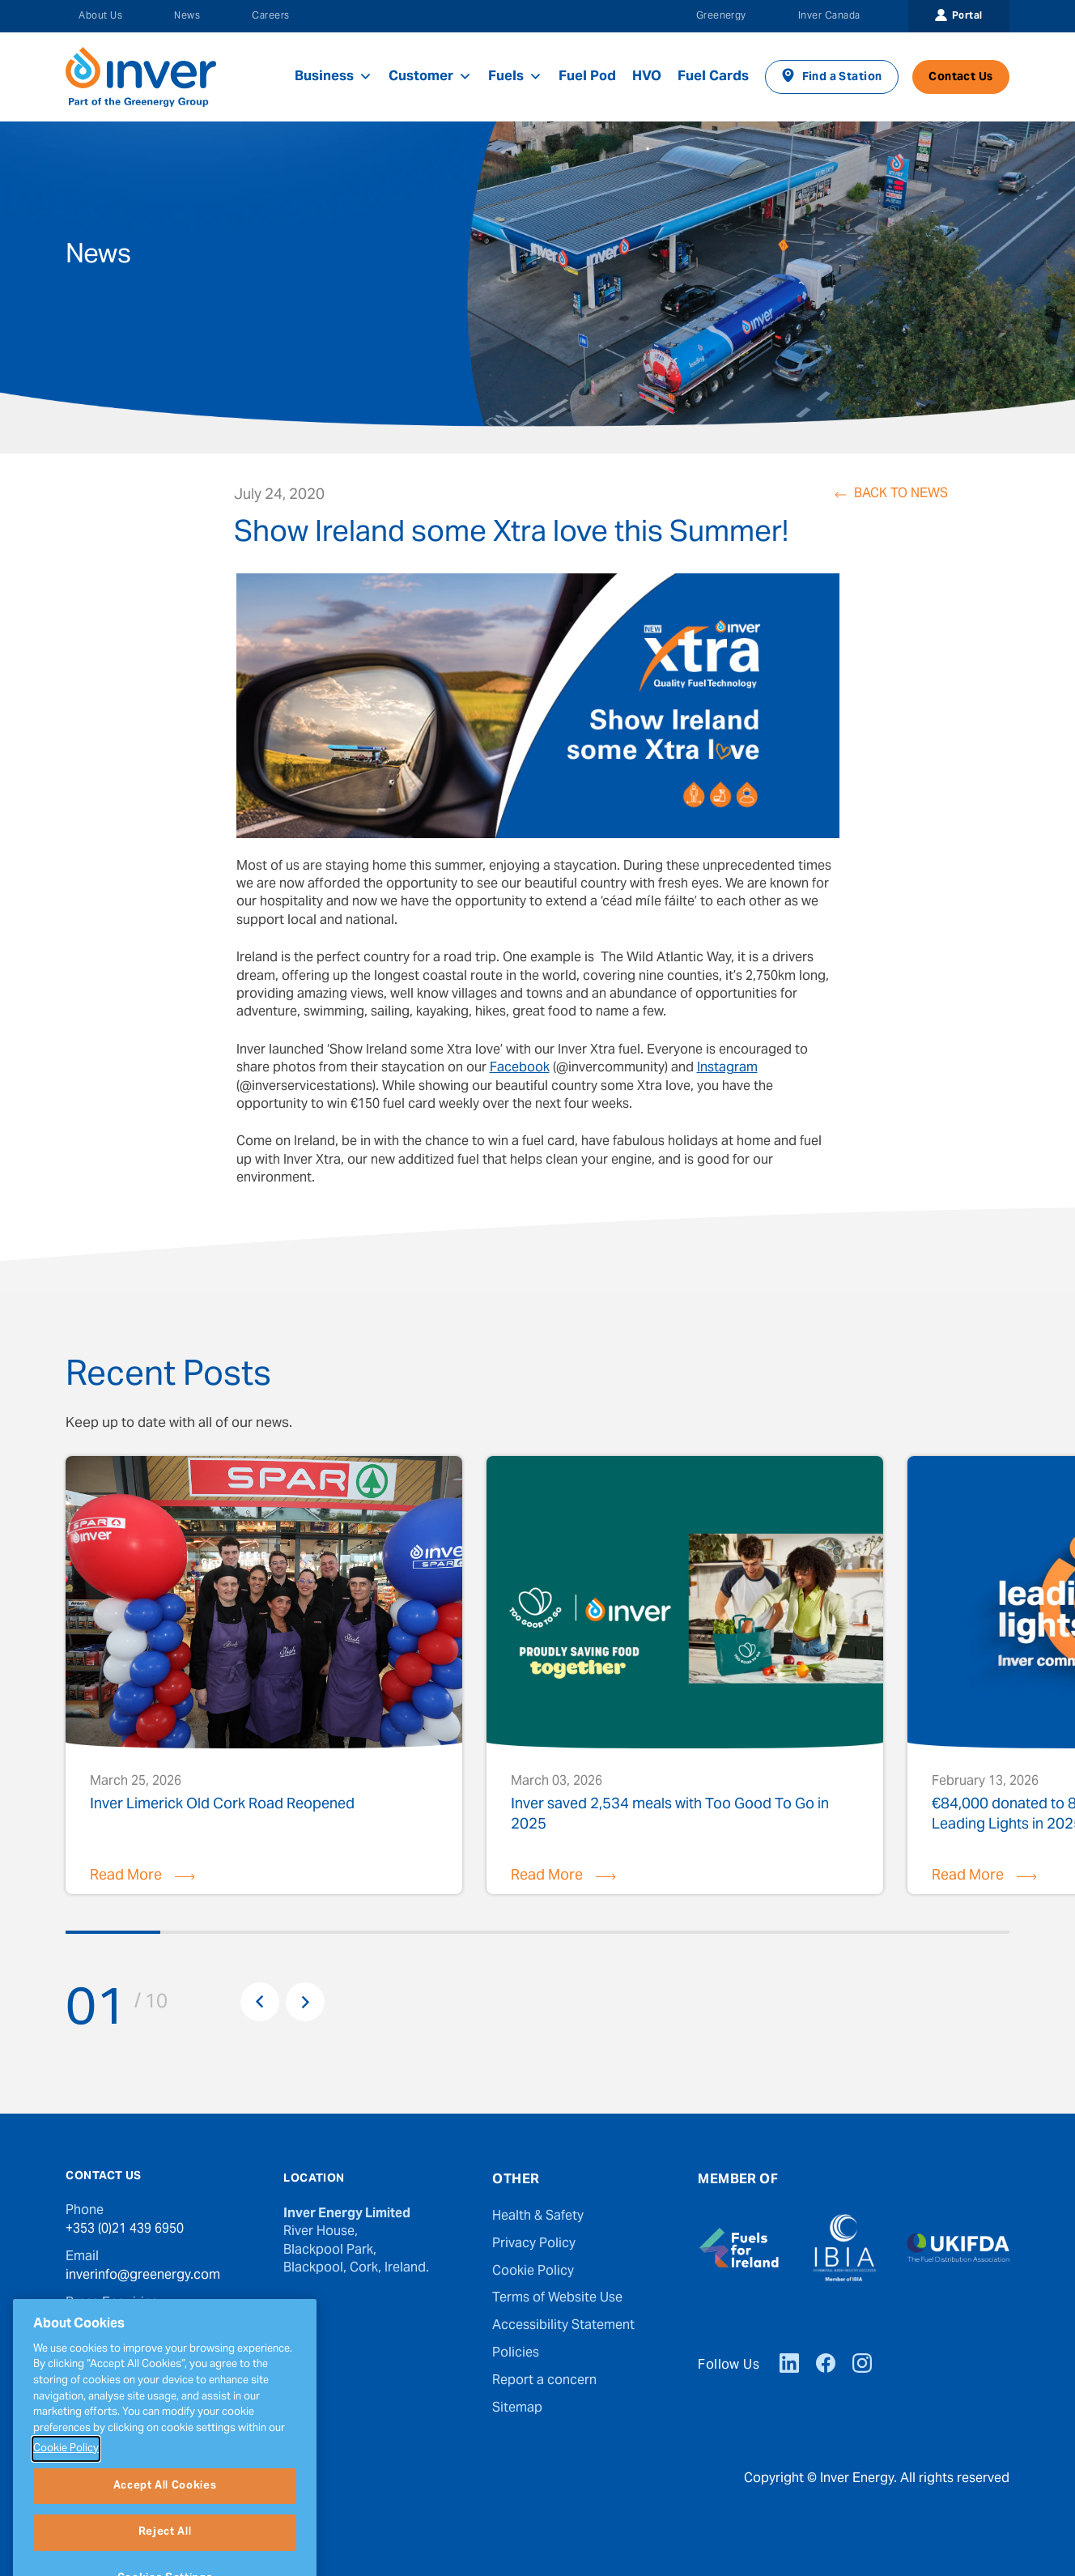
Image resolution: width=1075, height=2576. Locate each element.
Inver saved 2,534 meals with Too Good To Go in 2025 (670, 1814)
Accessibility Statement (563, 2326)
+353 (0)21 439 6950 (125, 2229)
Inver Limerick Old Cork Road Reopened (222, 1807)
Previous (259, 2001)
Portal (967, 16)
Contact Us (960, 78)
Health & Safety (538, 2216)
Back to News (901, 495)
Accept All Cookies (165, 2533)
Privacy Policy (534, 2244)
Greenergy (721, 16)
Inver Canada (829, 16)
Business (333, 77)
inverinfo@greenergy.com (143, 2275)
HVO (646, 77)
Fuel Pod (587, 77)
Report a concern (544, 2381)
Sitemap (517, 2408)
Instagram (727, 1068)
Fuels (515, 77)
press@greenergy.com (134, 2321)
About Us (100, 16)
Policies (515, 2353)
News (187, 16)
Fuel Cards (713, 77)
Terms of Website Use (557, 2298)
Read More (126, 1876)
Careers (270, 16)
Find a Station (842, 78)
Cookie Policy (533, 2271)
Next (305, 2001)
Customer (430, 77)
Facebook (520, 1068)
